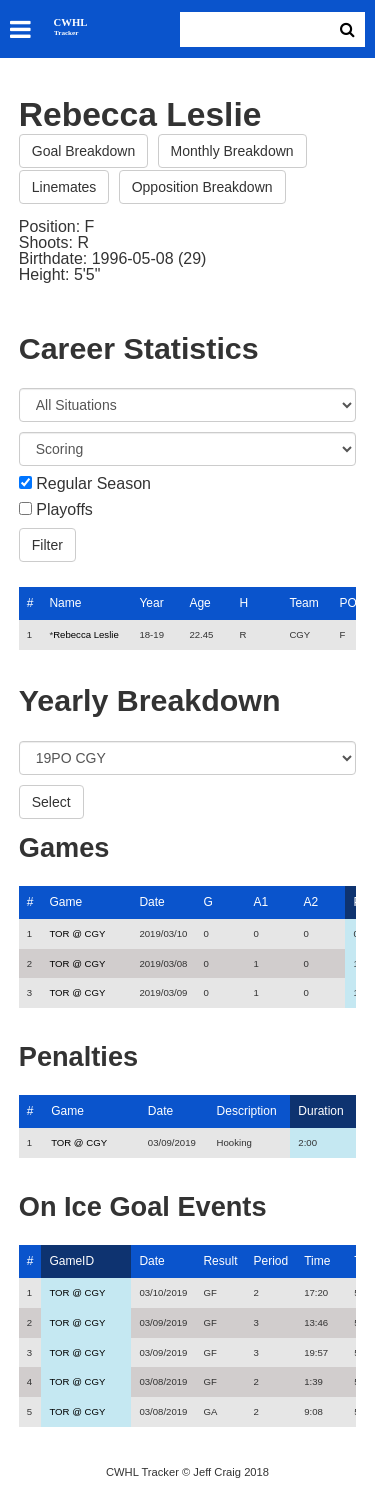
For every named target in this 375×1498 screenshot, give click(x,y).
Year (151, 603)
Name (65, 603)
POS (351, 603)
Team (303, 603)
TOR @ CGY (77, 933)
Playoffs (64, 510)
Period (270, 1261)
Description (247, 1111)
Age (199, 603)
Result (220, 1261)
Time (317, 1261)
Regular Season (93, 484)
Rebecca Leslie (86, 634)
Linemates (64, 187)
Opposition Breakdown (202, 187)
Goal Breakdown (84, 151)
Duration (320, 1111)
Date (151, 902)
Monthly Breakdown (232, 151)
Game (65, 902)
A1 (260, 902)
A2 (310, 902)
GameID (71, 1261)
